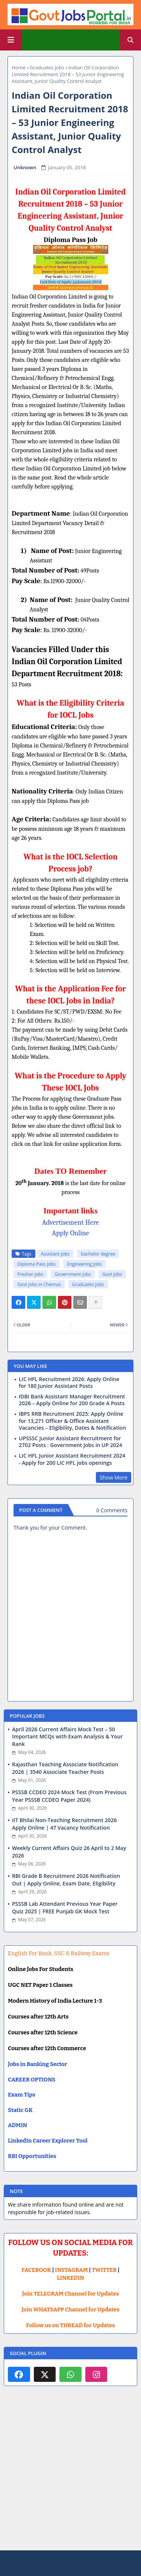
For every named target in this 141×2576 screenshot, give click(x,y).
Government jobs (73, 1274)
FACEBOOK (36, 2270)
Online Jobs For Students (40, 1969)
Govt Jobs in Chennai (39, 1284)
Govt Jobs (112, 1274)
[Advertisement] (70, 2474)
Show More (113, 1477)
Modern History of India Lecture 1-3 (55, 2000)
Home (19, 67)
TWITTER (104, 2270)
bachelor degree (98, 1254)
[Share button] (95, 1302)
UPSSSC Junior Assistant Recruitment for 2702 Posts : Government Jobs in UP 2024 (70, 1442)
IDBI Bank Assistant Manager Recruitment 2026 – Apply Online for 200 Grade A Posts (72, 1400)
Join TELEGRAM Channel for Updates (70, 2293)
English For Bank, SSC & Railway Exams (58, 1953)
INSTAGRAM (71, 2270)
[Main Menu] (11, 40)
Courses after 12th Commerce (47, 2048)
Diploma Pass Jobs (36, 1264)
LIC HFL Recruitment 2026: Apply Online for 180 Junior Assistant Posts (69, 1382)
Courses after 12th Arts (38, 2016)
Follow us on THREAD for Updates (70, 2325)
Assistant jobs (55, 1254)
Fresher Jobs (30, 1274)
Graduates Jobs (47, 67)
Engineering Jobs (84, 1264)
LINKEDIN (70, 2277)
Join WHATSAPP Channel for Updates (70, 2309)
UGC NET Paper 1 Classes (40, 1985)
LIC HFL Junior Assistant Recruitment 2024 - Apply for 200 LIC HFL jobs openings (72, 1459)
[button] (130, 40)
